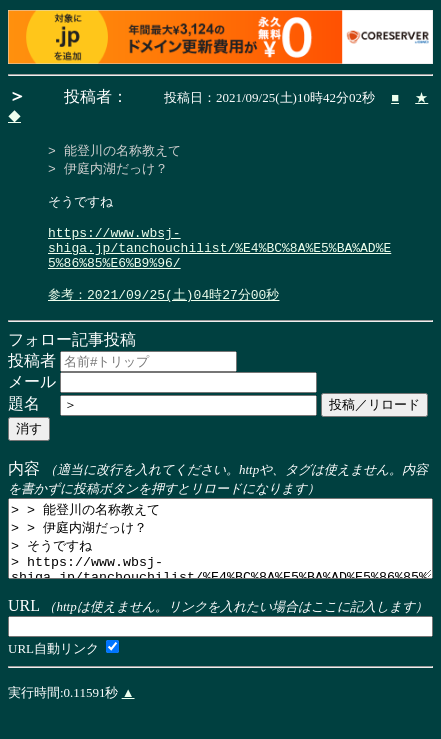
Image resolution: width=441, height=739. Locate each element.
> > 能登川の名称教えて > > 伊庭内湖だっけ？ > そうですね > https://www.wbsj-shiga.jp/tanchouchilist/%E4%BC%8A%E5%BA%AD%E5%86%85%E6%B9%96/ (220, 568)
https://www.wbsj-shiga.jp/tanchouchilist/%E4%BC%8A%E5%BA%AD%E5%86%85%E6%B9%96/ (219, 262)
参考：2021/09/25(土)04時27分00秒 (163, 316)
